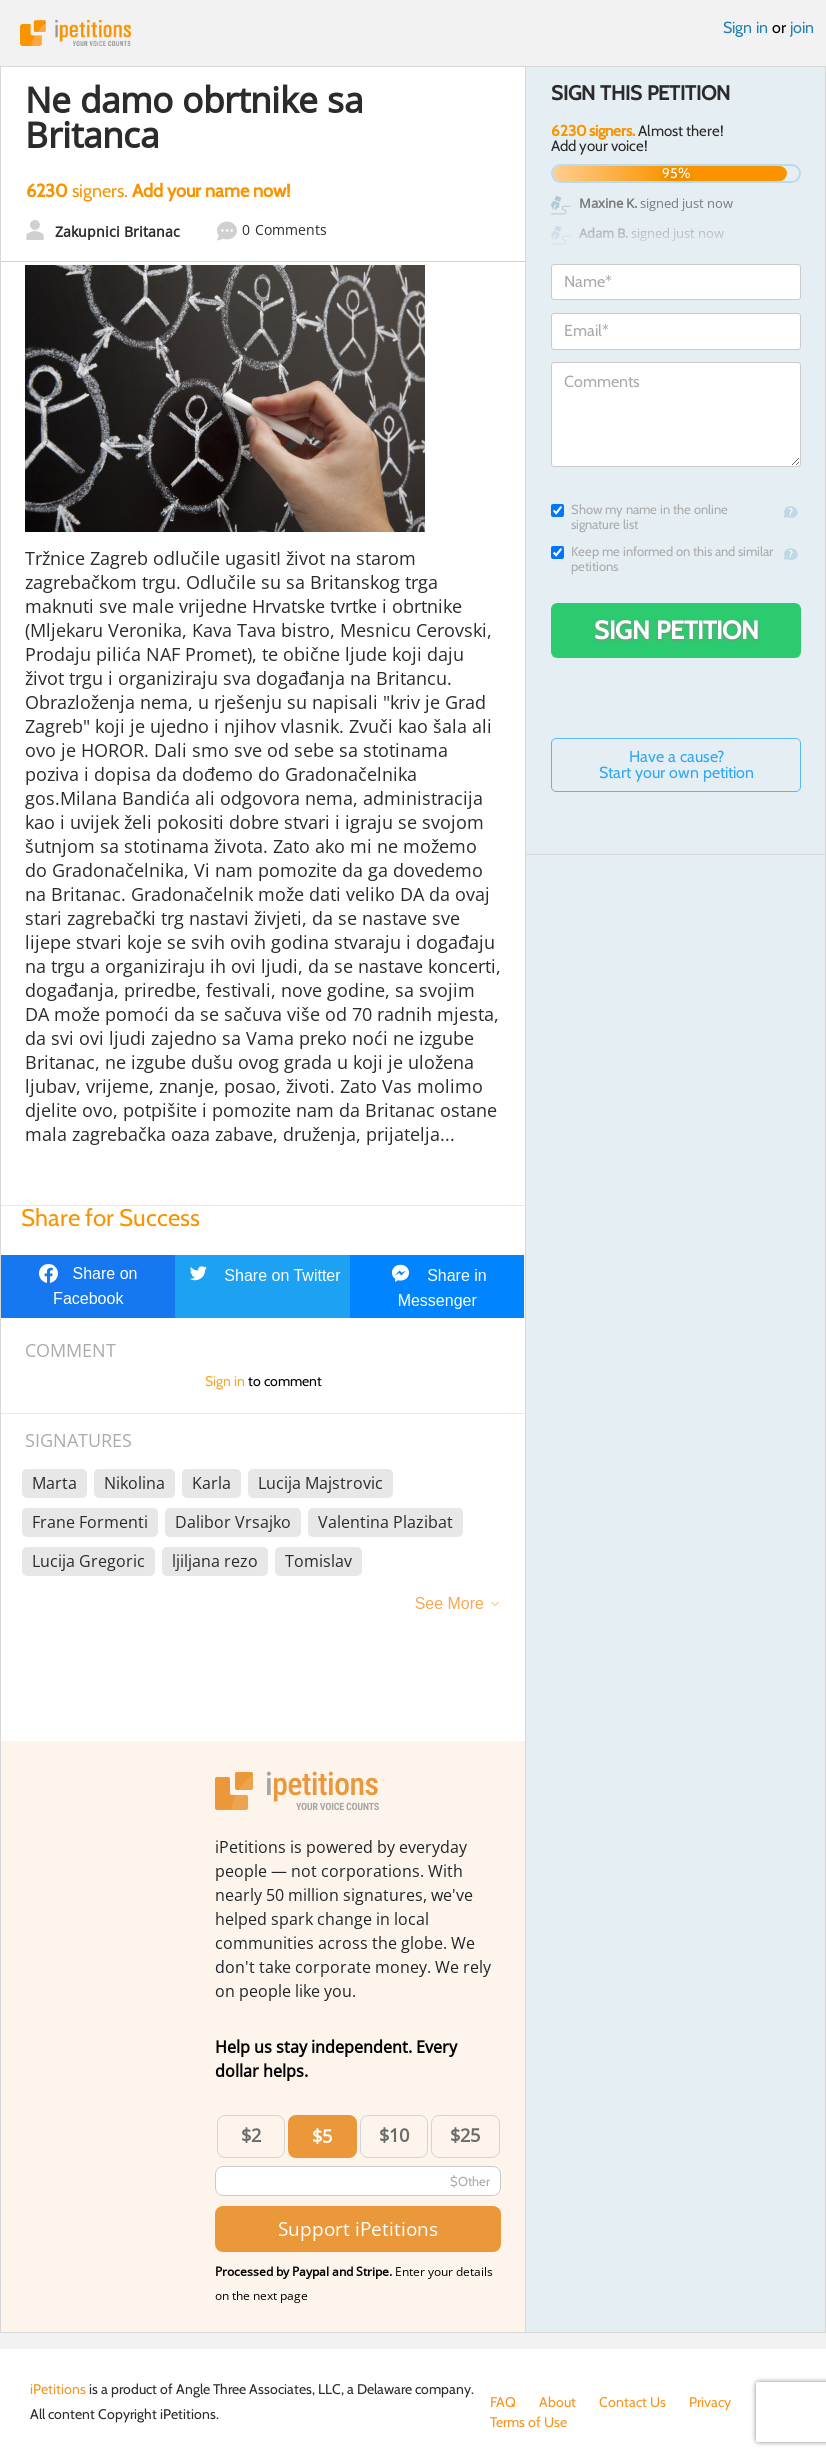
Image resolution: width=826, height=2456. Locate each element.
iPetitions (413, 33)
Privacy (710, 2402)
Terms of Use (528, 2422)
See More (449, 1603)
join (802, 27)
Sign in (745, 27)
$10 (394, 2135)
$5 (322, 2136)
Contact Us (632, 2402)
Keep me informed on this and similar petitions (662, 559)
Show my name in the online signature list (639, 517)
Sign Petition (676, 630)
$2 (251, 2135)
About (557, 2402)
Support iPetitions (358, 2228)
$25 (465, 2135)
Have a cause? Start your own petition (676, 764)
